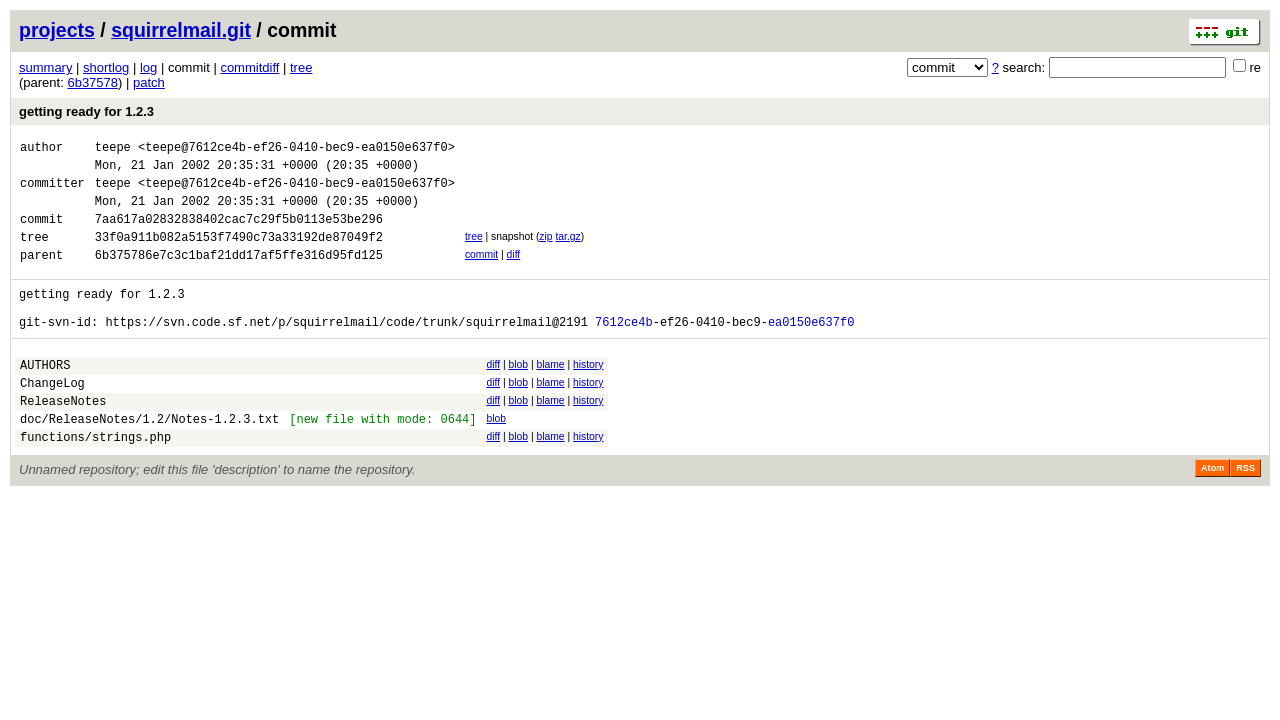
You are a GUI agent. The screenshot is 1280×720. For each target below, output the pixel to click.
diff (514, 272)
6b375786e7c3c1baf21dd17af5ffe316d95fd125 (239, 275)
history (588, 394)
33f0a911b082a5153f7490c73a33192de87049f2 (239, 254)
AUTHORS (45, 397)
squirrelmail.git (181, 30)
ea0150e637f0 (811, 351)
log (148, 67)
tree (301, 67)
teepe (113, 149)
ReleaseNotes (63, 439)
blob (518, 394)
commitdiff (249, 67)
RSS (1245, 513)
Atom (1212, 513)
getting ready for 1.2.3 (86, 111)
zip (545, 251)
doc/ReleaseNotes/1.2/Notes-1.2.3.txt (149, 460)
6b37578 (92, 82)
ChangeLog (52, 418)
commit (481, 272)
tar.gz (567, 251)
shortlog (106, 67)
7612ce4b (624, 351)
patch (149, 82)
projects (57, 30)
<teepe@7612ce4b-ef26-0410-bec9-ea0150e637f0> (296, 149)
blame (550, 394)
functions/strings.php (95, 481)
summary (45, 67)
